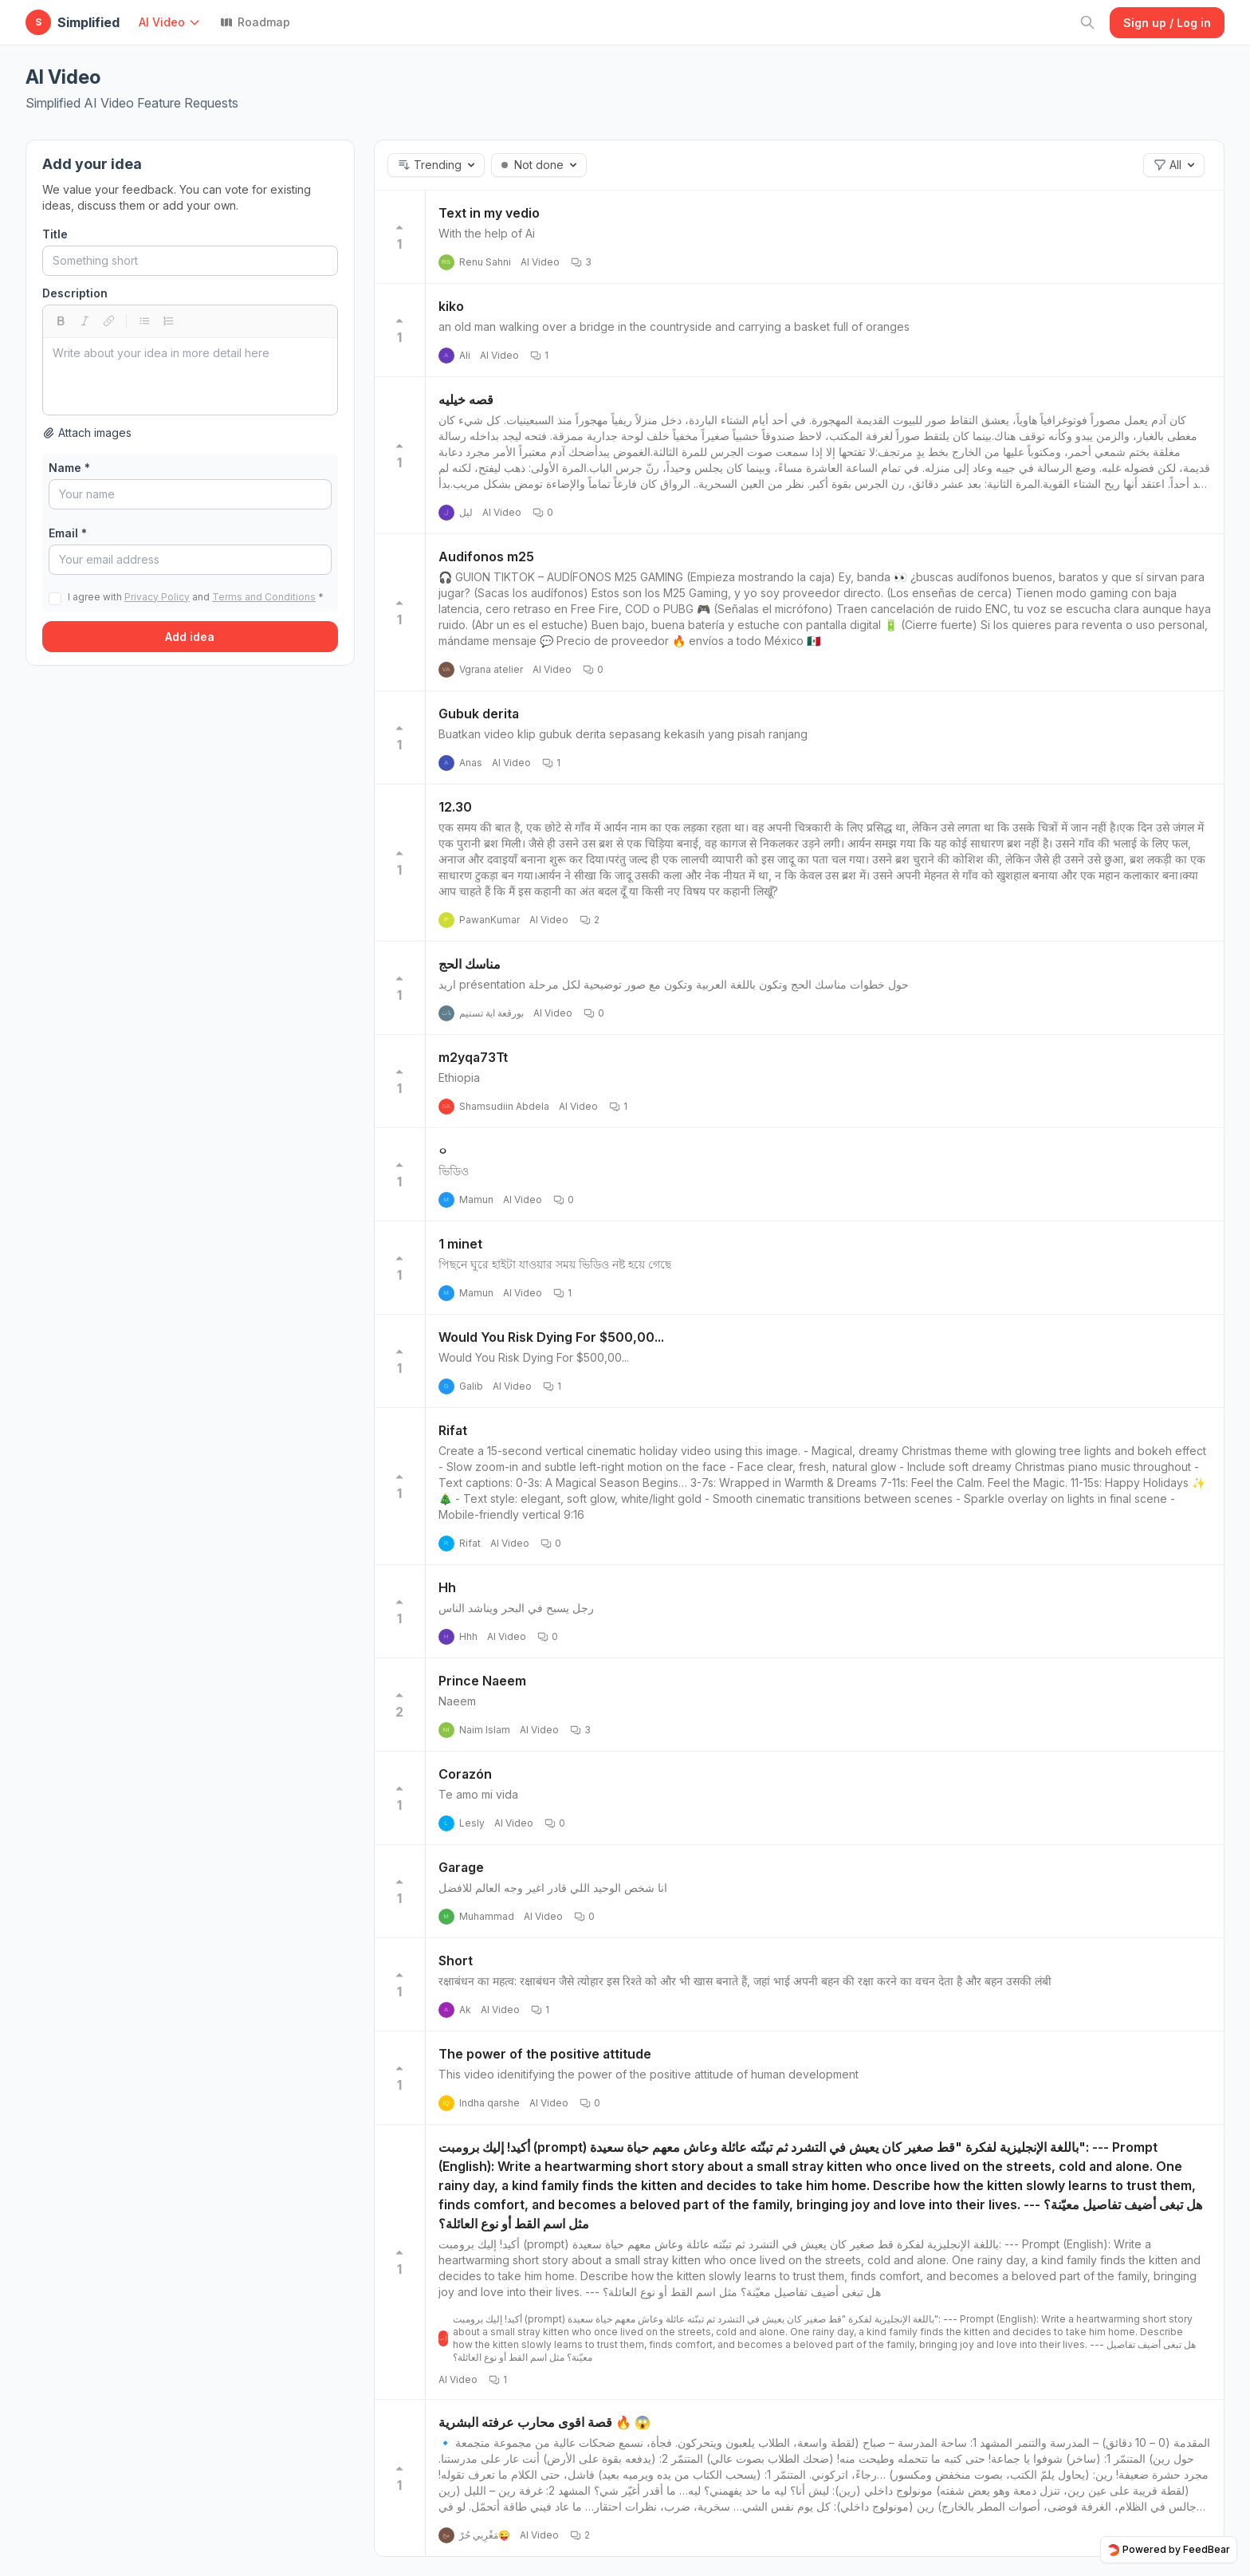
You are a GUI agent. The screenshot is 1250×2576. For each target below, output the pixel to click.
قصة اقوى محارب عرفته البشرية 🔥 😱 (544, 2422)
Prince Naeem (482, 1681)
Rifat (452, 1430)
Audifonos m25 (486, 556)
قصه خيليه (465, 399)
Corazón (465, 1774)
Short (455, 1960)
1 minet (460, 1244)
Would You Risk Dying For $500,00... (551, 1337)
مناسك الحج (469, 964)
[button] (173, 22)
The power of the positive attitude (544, 2054)
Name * (69, 467)
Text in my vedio (489, 213)
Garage (461, 1867)
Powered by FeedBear (1168, 2549)
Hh (447, 1587)
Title (55, 234)
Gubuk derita (478, 714)
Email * (68, 533)
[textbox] (190, 376)
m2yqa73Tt (473, 1057)
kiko (451, 306)
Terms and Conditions (264, 597)
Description (75, 293)
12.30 (455, 807)
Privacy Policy (157, 597)
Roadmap (255, 22)
